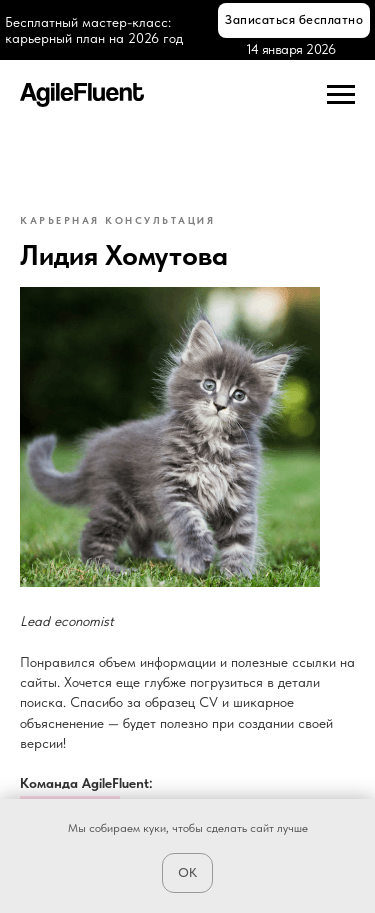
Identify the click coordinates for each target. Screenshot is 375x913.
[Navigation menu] (341, 95)
